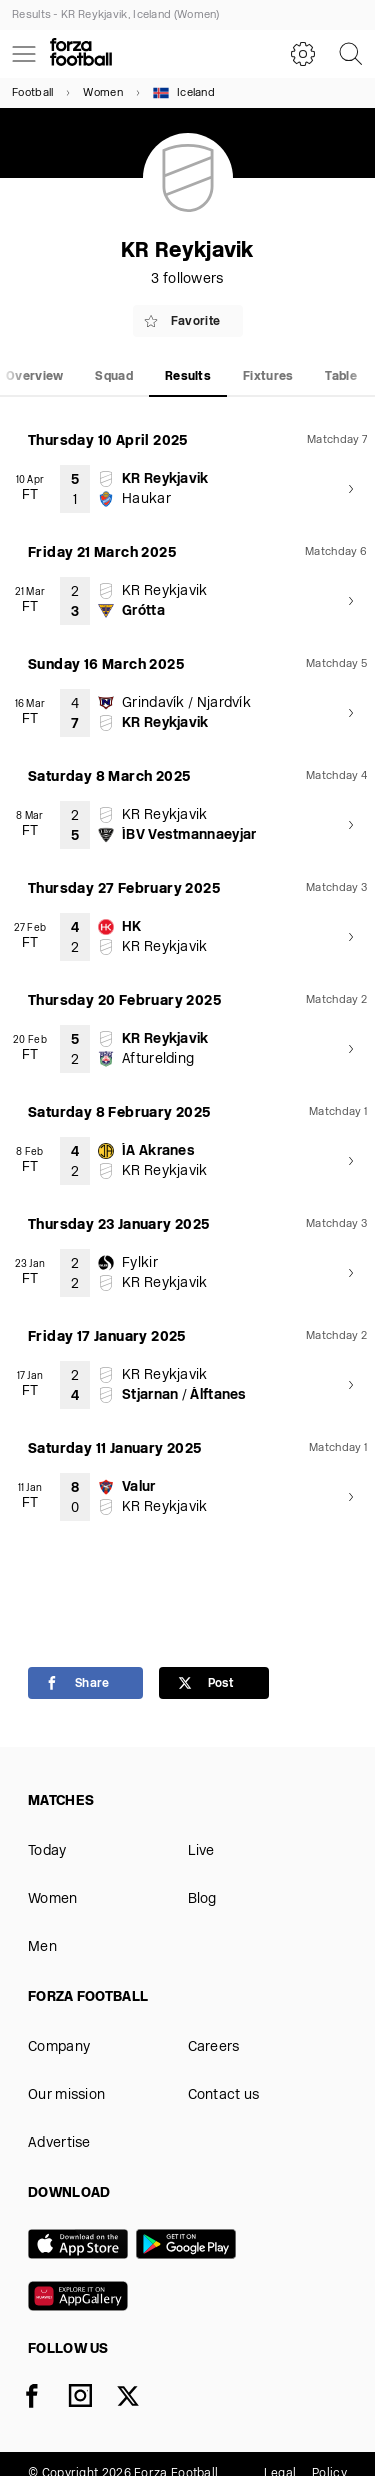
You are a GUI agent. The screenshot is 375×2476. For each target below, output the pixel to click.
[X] (140, 2400)
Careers (214, 2047)
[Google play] (190, 2246)
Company (59, 2047)
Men (42, 1947)
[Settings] (303, 54)
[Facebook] (44, 2400)
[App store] (82, 2246)
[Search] (351, 54)
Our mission (66, 2095)
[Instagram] (92, 2400)
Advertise (59, 2143)
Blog (202, 1899)
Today (47, 1851)
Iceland (184, 93)
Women (103, 93)
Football (32, 93)
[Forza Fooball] (81, 54)
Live (201, 1851)
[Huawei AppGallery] (82, 2298)
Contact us (224, 2095)
